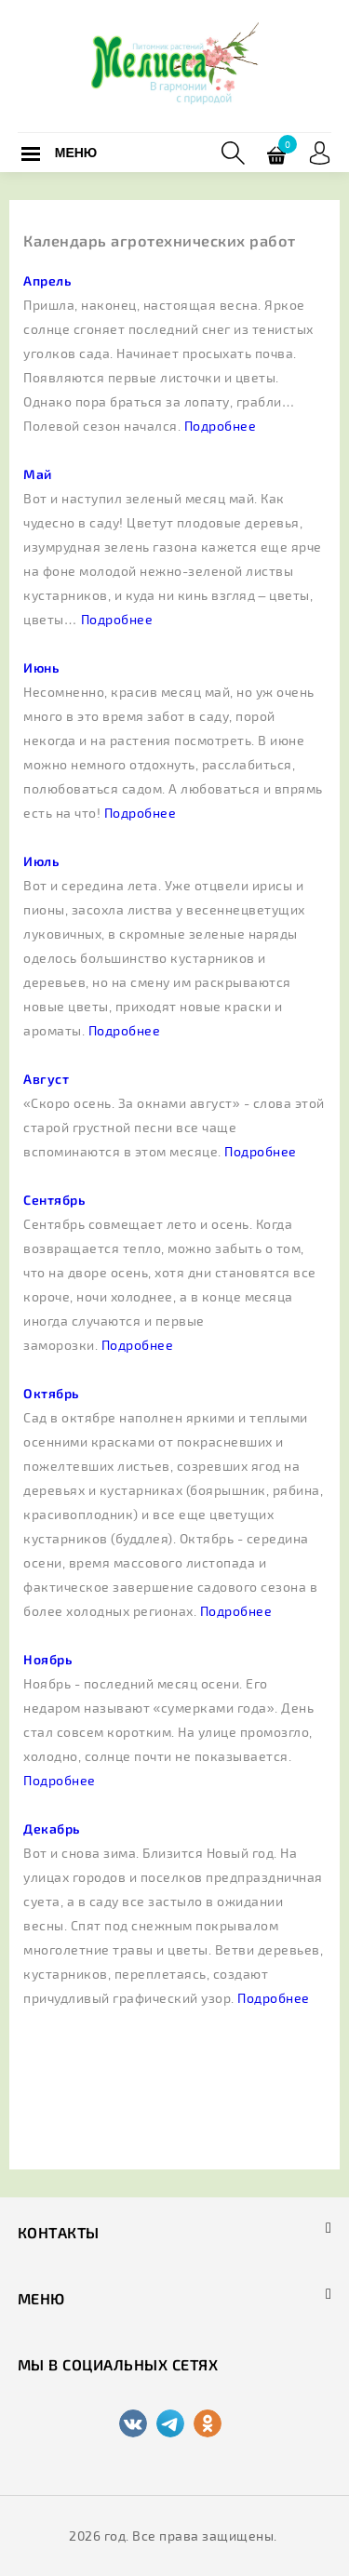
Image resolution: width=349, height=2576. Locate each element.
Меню (76, 152)
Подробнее (220, 426)
